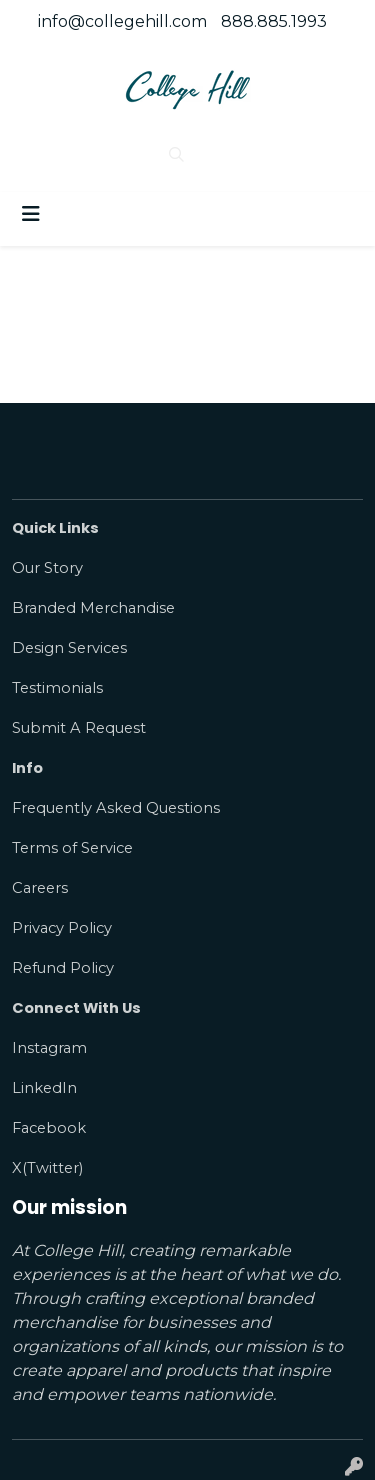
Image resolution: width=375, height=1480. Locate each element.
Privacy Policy (62, 928)
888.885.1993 (274, 21)
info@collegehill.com (122, 21)
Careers (40, 888)
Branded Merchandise (93, 608)
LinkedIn (44, 1088)
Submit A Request (79, 728)
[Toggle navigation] (31, 214)
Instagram (49, 1048)
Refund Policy (63, 968)
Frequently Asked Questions (116, 808)
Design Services (69, 648)
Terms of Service (72, 848)
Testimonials (57, 688)
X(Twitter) (47, 1168)
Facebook (49, 1128)
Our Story (47, 568)
